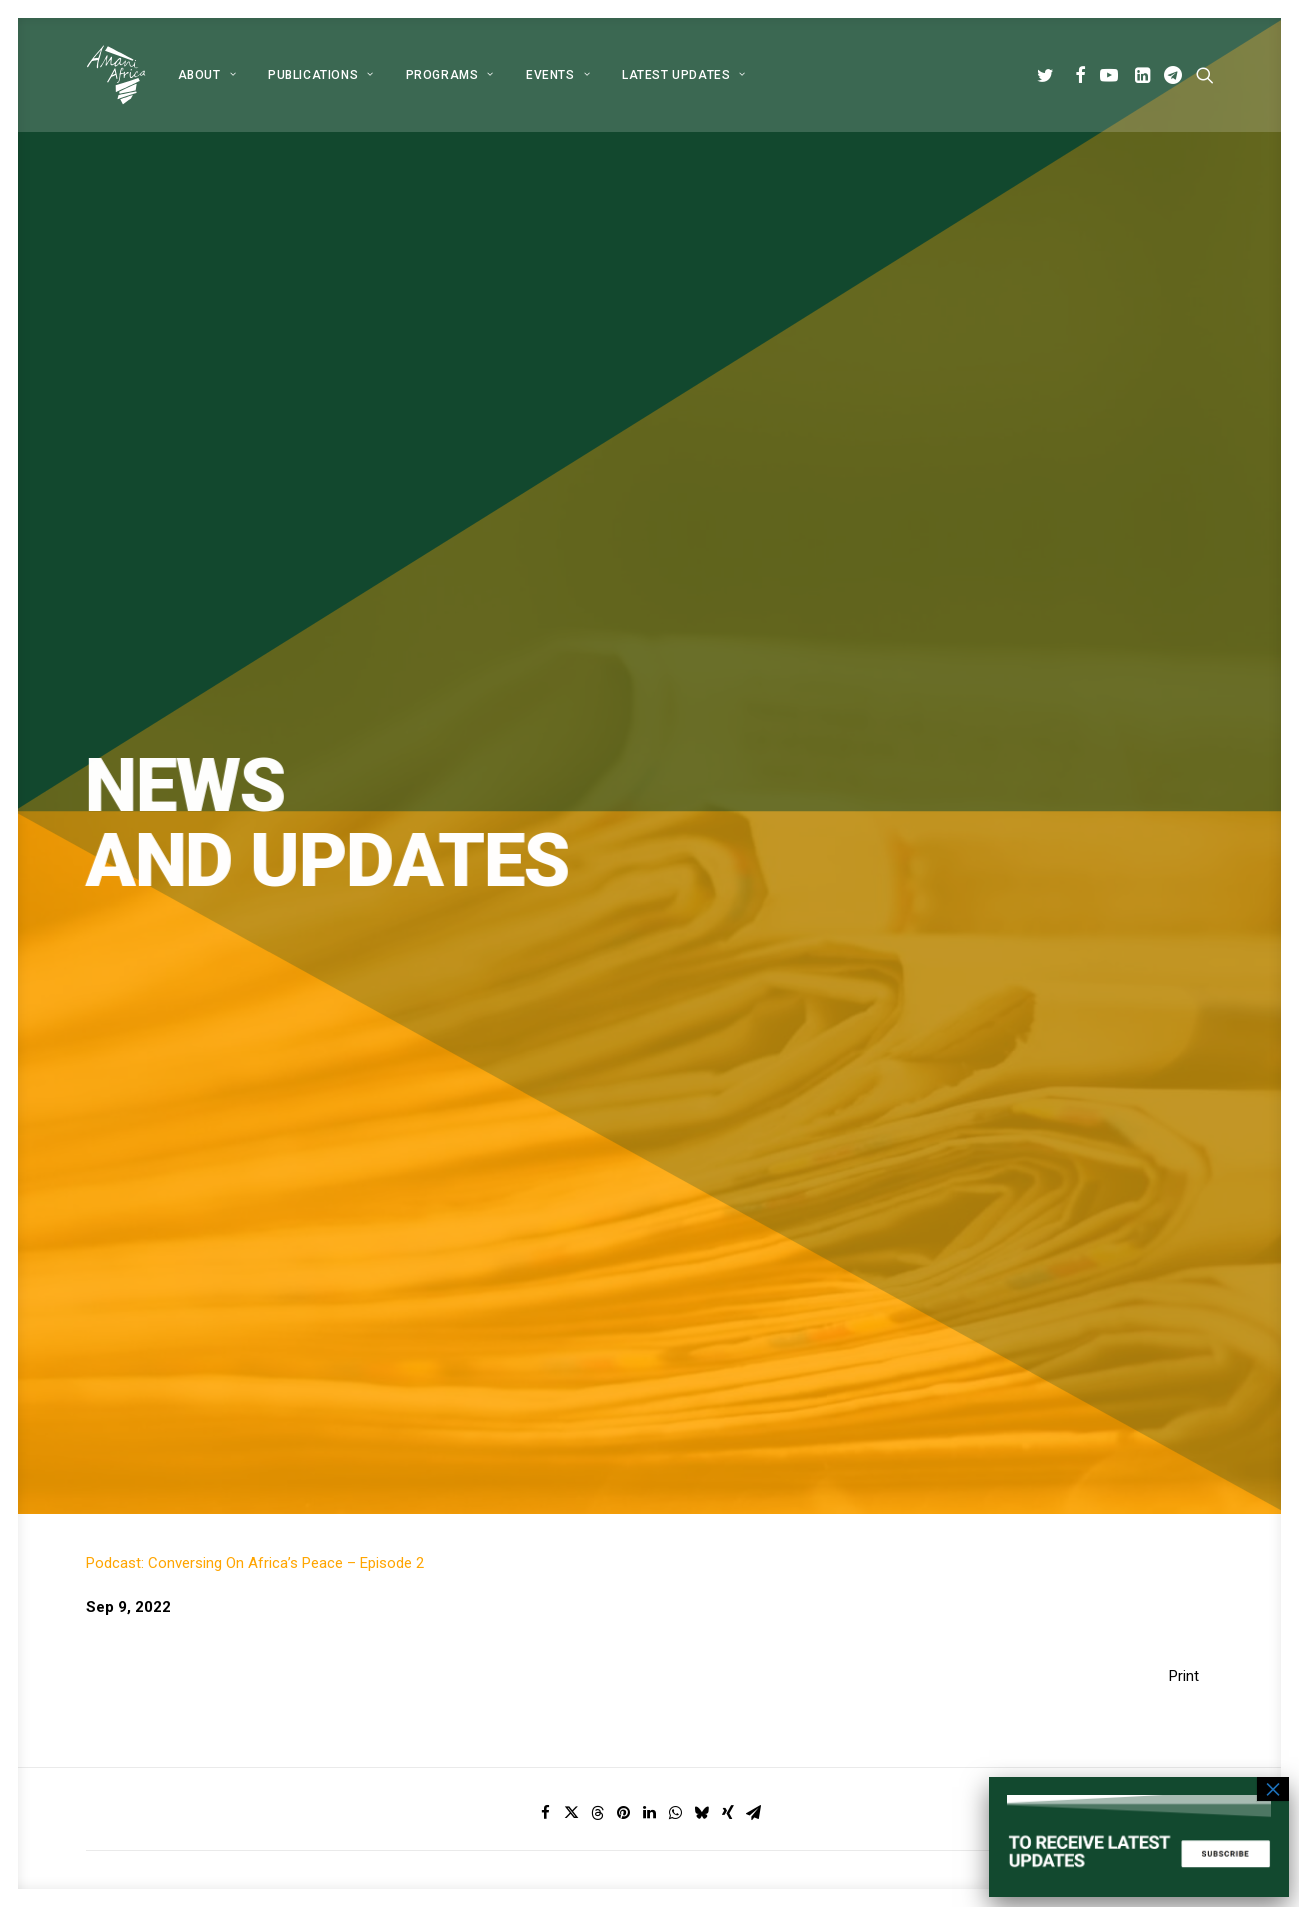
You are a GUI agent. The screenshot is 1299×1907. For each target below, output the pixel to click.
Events (542, 1694)
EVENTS (558, 75)
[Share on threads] (598, 864)
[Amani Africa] (116, 75)
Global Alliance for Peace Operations (206, 1347)
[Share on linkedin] (650, 864)
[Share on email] (754, 864)
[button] (1048, 75)
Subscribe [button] (739, 1167)
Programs (450, 75)
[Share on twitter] (572, 864)
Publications (321, 75)
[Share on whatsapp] (676, 864)
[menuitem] (207, 75)
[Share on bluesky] (702, 864)
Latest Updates (684, 75)
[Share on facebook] (546, 864)
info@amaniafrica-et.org (1056, 1615)
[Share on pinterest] (624, 864)
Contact (546, 1720)
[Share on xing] (728, 864)
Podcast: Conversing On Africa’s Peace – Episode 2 (255, 614)
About (207, 75)
